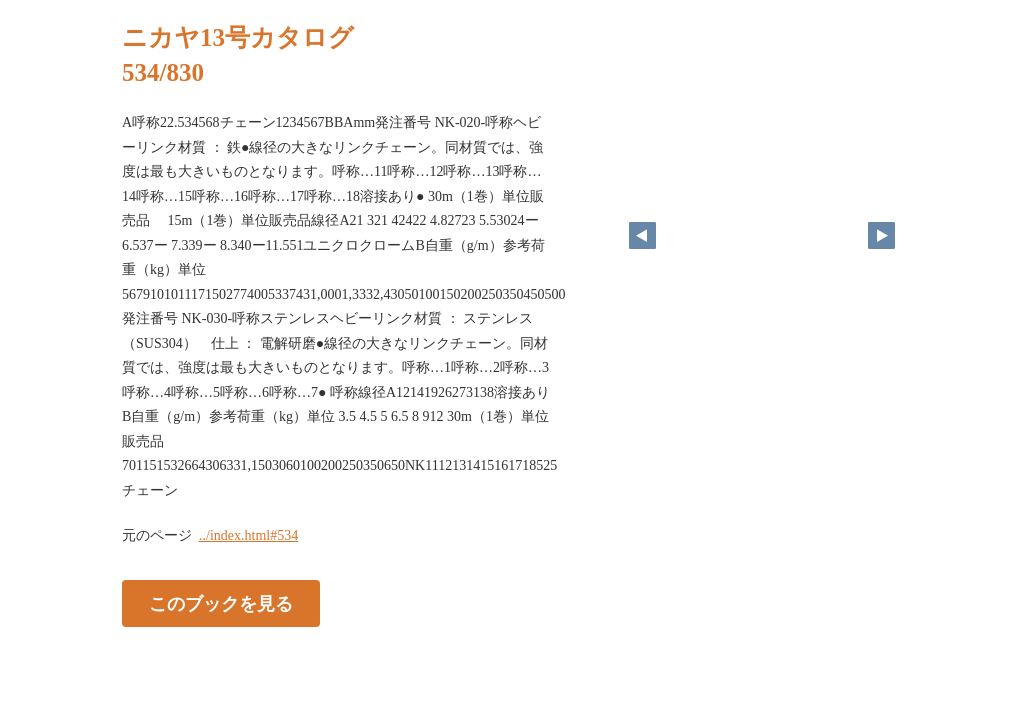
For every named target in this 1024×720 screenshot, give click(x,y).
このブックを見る (221, 604)
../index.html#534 (248, 535)
